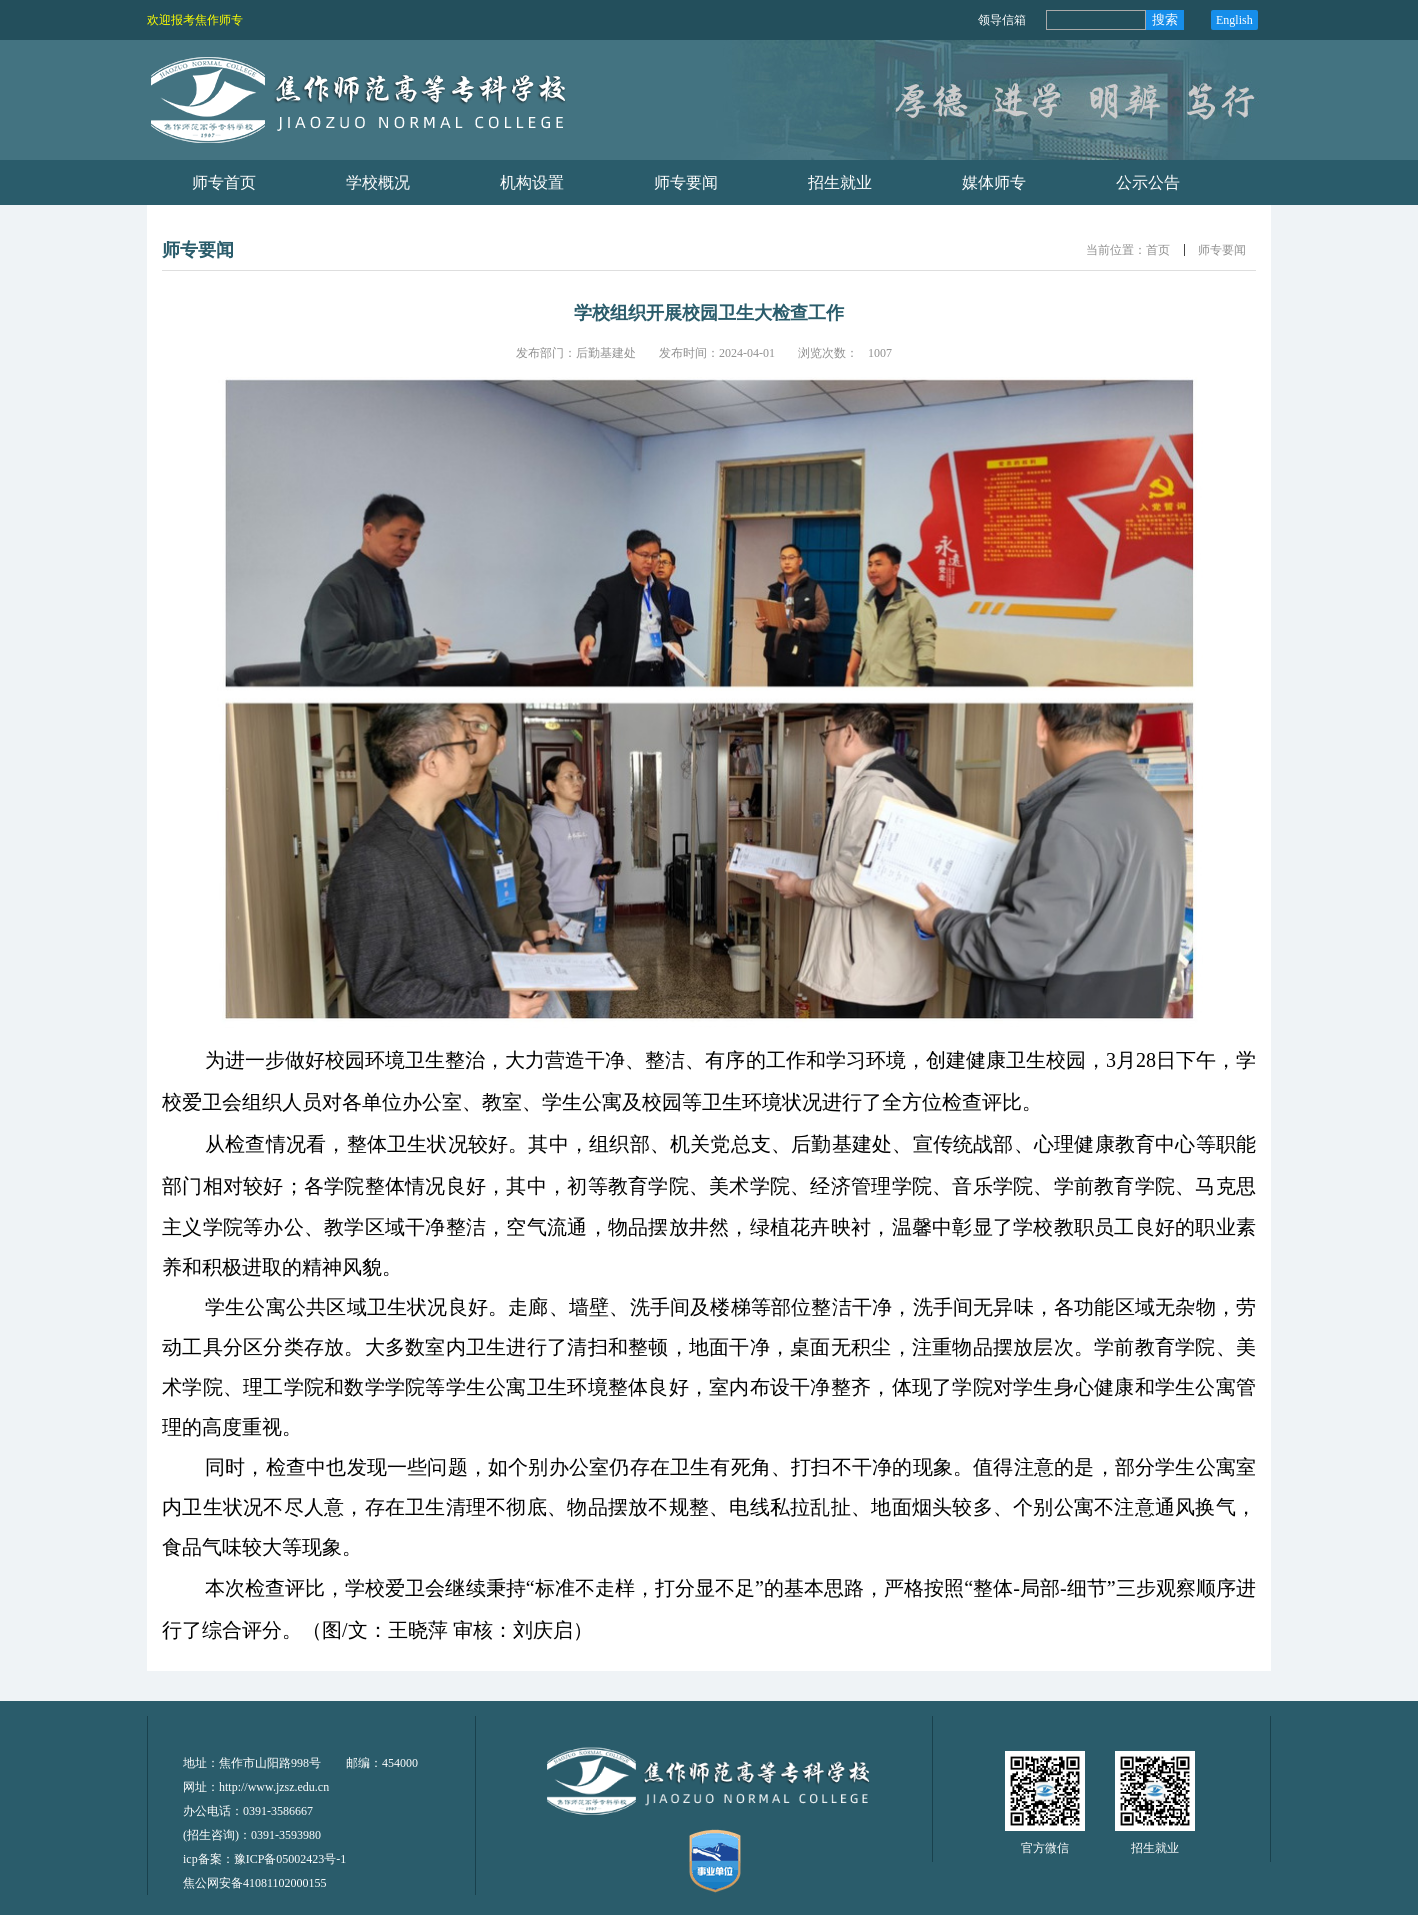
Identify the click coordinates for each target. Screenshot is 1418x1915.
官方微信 (1045, 1848)
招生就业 (1155, 1848)
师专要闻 (1222, 250)
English (1234, 20)
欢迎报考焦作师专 (195, 20)
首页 (1158, 250)
